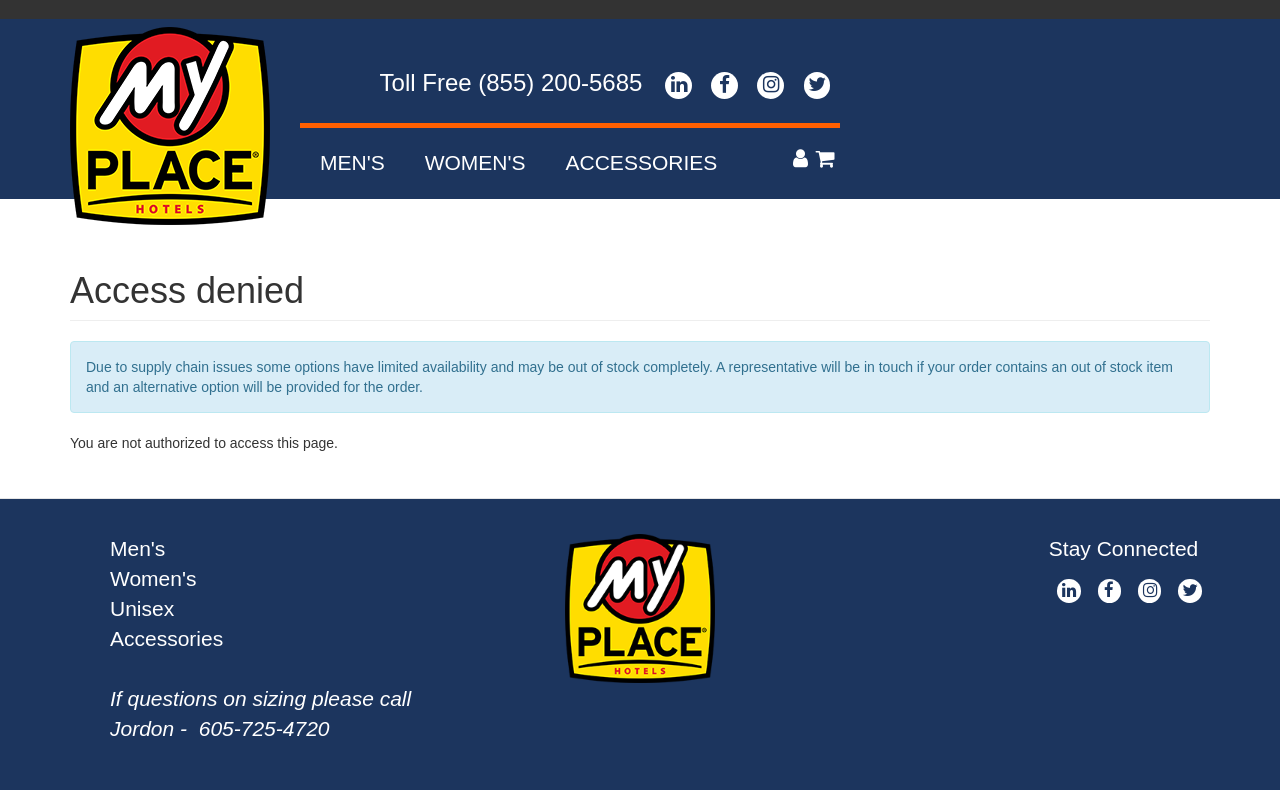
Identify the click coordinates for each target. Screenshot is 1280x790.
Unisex (142, 608)
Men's (352, 162)
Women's (475, 162)
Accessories (642, 162)
